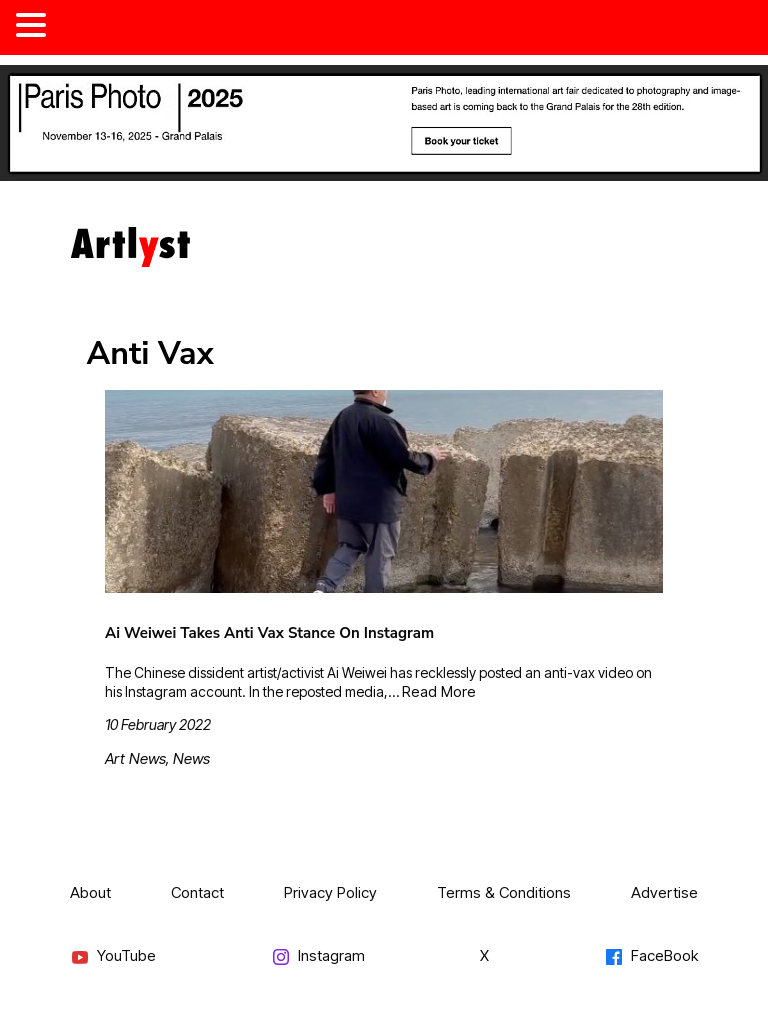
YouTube (113, 956)
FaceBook (651, 956)
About (90, 892)
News (191, 758)
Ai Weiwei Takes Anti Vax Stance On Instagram (269, 633)
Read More (439, 691)
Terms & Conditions (504, 892)
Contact (197, 892)
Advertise (664, 892)
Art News (135, 758)
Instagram (318, 956)
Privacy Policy (330, 892)
